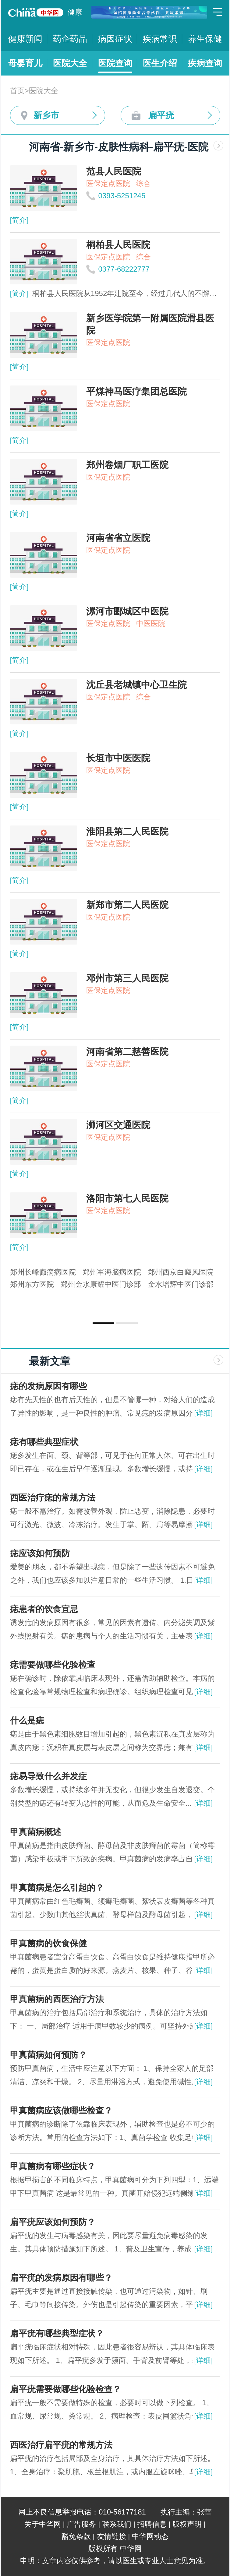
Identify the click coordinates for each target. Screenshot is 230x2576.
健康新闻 (25, 39)
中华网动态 (150, 2536)
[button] (103, 1323)
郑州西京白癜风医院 (181, 1272)
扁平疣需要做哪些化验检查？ (65, 2389)
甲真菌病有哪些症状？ (52, 2166)
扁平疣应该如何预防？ (52, 2222)
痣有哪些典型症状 (44, 1442)
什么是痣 (27, 1720)
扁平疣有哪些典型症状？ (57, 2333)
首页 (17, 90)
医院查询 (115, 63)
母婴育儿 (25, 63)
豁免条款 (76, 2536)
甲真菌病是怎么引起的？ (57, 1887)
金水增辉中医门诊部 (181, 1284)
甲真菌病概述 (35, 1832)
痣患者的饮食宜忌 (44, 1609)
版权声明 (187, 2524)
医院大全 (70, 63)
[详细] (203, 1413)
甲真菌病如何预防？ (48, 2055)
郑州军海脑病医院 (112, 1272)
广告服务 (81, 2524)
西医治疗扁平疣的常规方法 (61, 2445)
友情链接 (111, 2536)
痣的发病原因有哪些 (48, 1386)
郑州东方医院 (32, 1284)
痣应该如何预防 (40, 1553)
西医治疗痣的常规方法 (52, 1497)
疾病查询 (205, 63)
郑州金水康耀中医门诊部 (101, 1284)
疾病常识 (160, 39)
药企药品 (70, 39)
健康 (75, 12)
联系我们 (116, 2524)
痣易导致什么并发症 (48, 1776)
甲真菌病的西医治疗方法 (57, 1999)
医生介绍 (160, 63)
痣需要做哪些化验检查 (52, 1665)
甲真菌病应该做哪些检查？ (61, 2110)
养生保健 (205, 39)
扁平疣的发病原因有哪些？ (61, 2277)
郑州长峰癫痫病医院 (43, 1272)
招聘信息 (152, 2524)
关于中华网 (42, 2524)
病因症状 (115, 39)
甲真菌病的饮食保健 (48, 1943)
